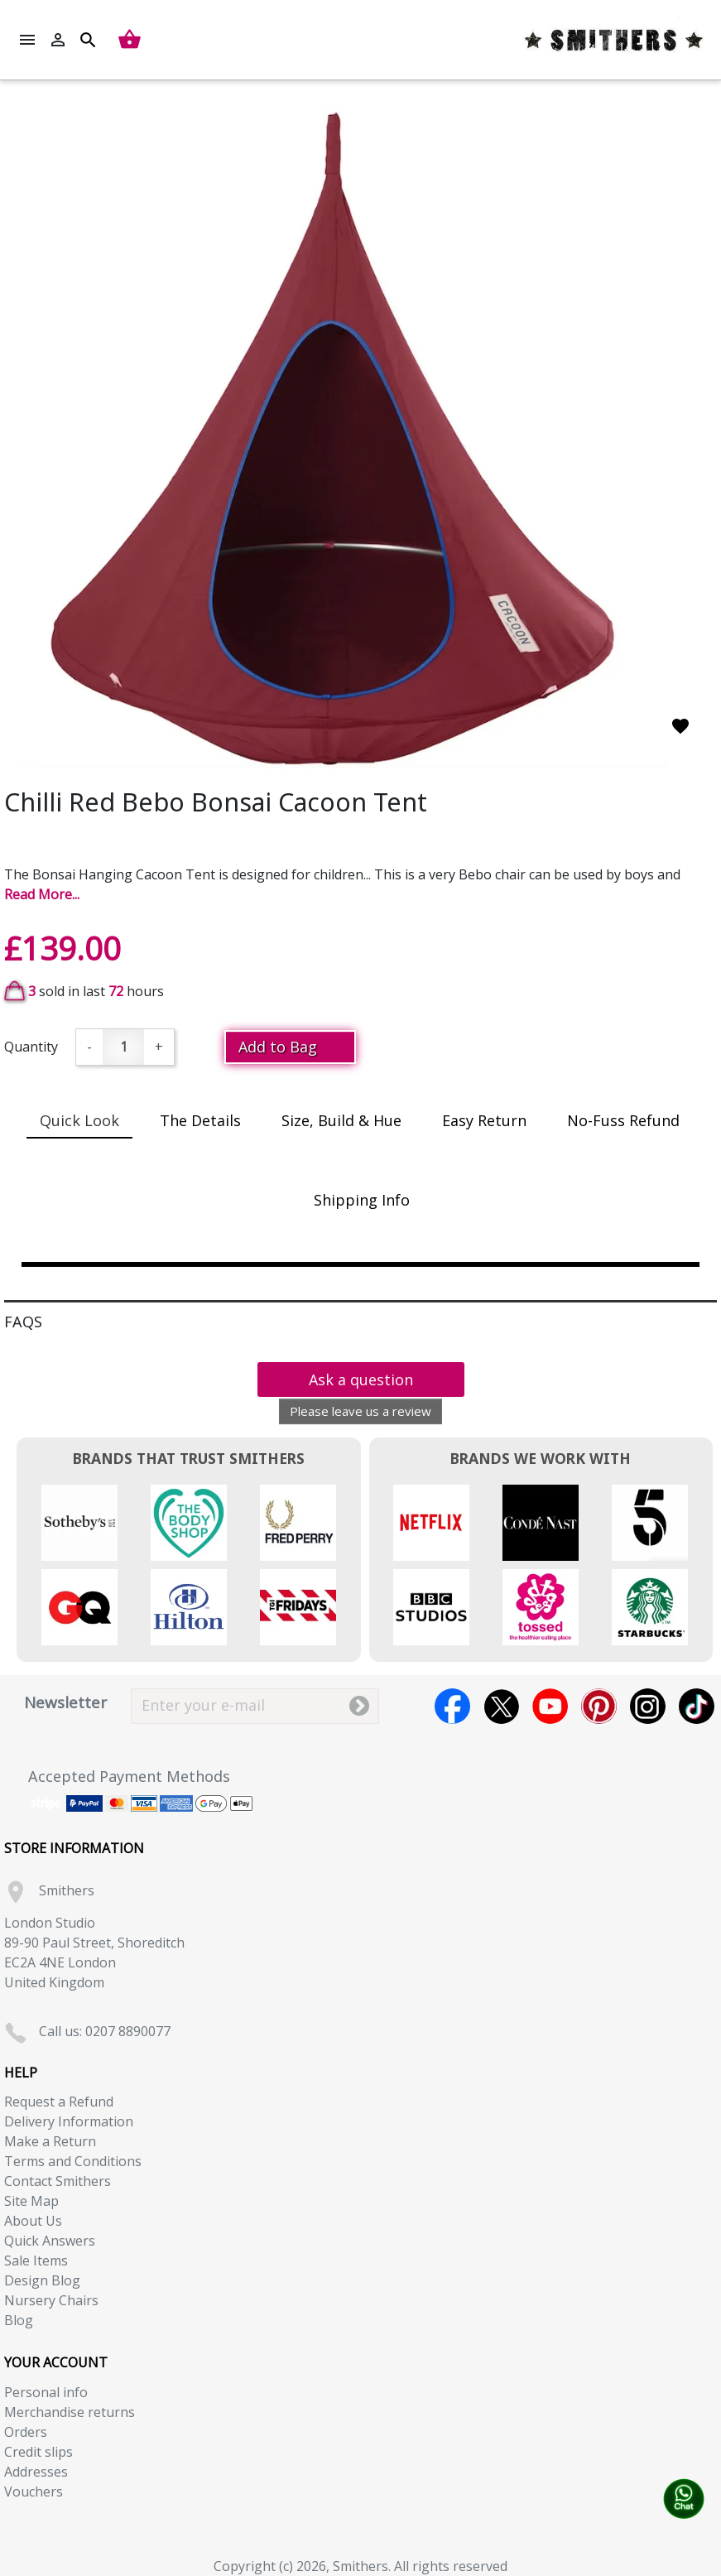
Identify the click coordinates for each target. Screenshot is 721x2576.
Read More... (41, 894)
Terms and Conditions (73, 2161)
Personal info (46, 2392)
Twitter (501, 1706)
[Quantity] (123, 1047)
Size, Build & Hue (341, 1120)
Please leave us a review (360, 1411)
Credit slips (38, 2452)
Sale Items (36, 2260)
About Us (33, 2221)
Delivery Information (68, 2121)
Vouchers (33, 2491)
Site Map (31, 2201)
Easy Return (484, 1120)
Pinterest (599, 1706)
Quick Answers (49, 2241)
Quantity (31, 1047)
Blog (18, 2320)
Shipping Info (362, 1200)
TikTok (696, 1706)
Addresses (36, 2472)
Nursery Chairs (51, 2300)
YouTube (550, 1706)
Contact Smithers (57, 2181)
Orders (25, 2432)
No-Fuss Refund (623, 1120)
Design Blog (42, 2280)
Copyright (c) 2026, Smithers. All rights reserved (360, 2566)
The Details (200, 1120)
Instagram (648, 1706)
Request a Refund (58, 2101)
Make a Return (50, 2141)
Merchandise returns (69, 2412)
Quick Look (79, 1120)
